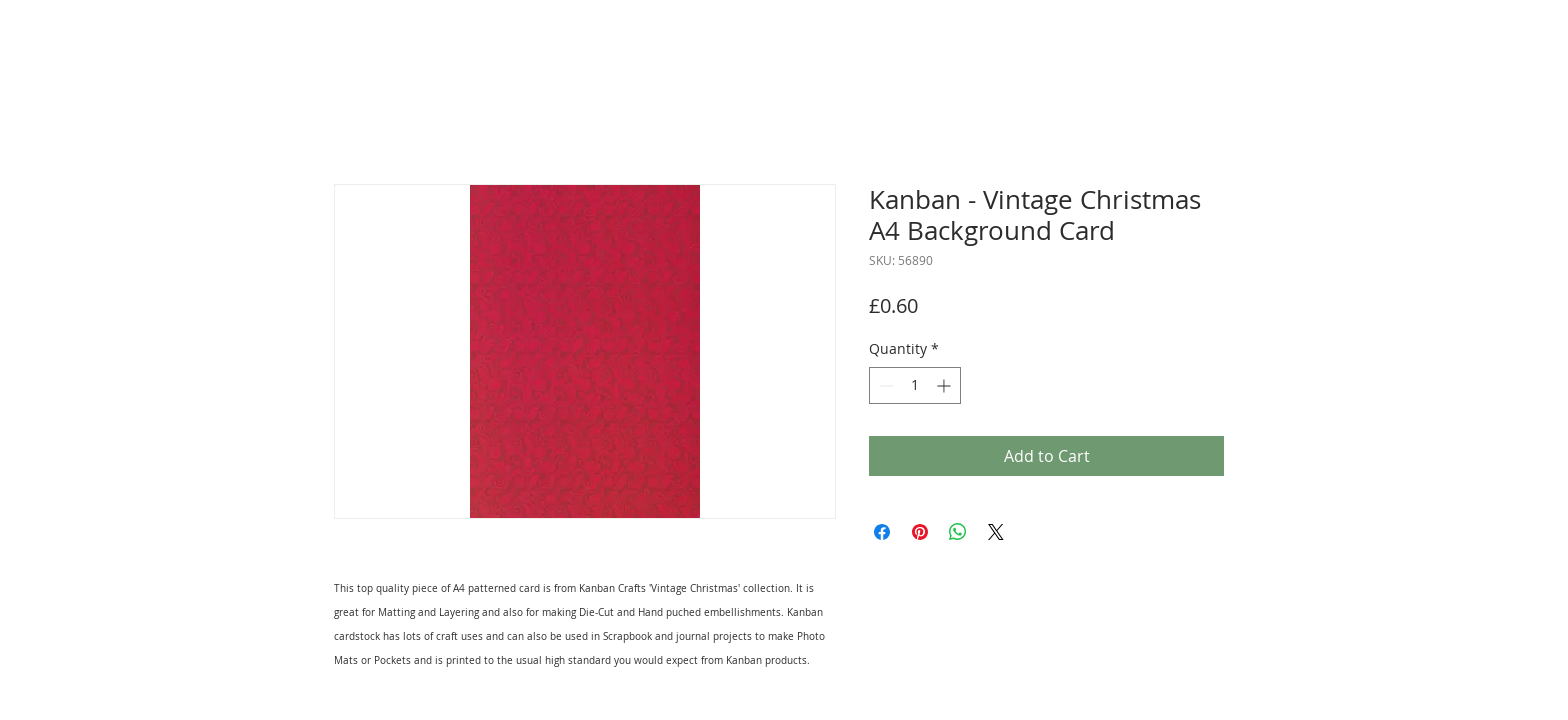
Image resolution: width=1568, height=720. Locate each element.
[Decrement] (884, 385)
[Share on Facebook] (882, 532)
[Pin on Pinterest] (920, 532)
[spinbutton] (915, 385)
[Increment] (945, 385)
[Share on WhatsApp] (958, 532)
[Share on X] (996, 532)
